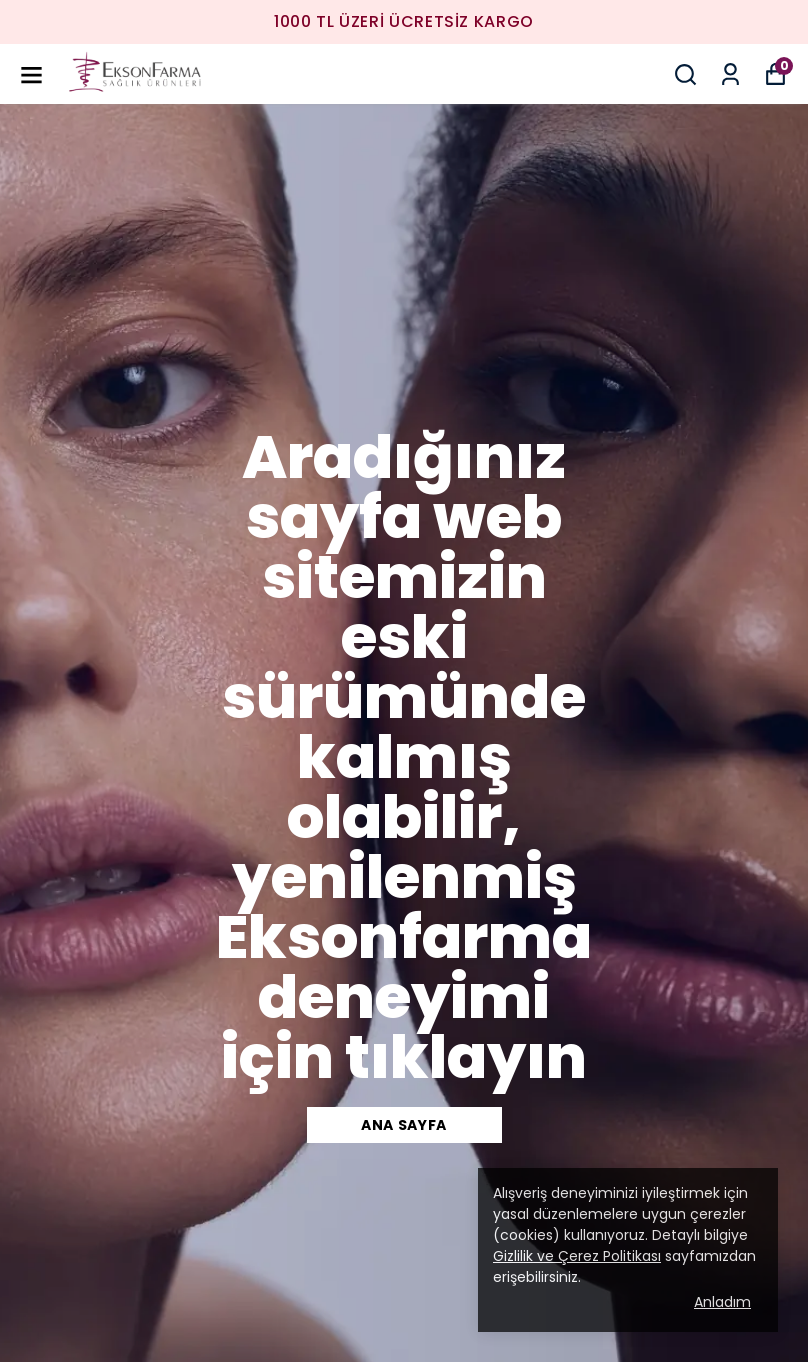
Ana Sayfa (404, 1125)
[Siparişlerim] (730, 74)
